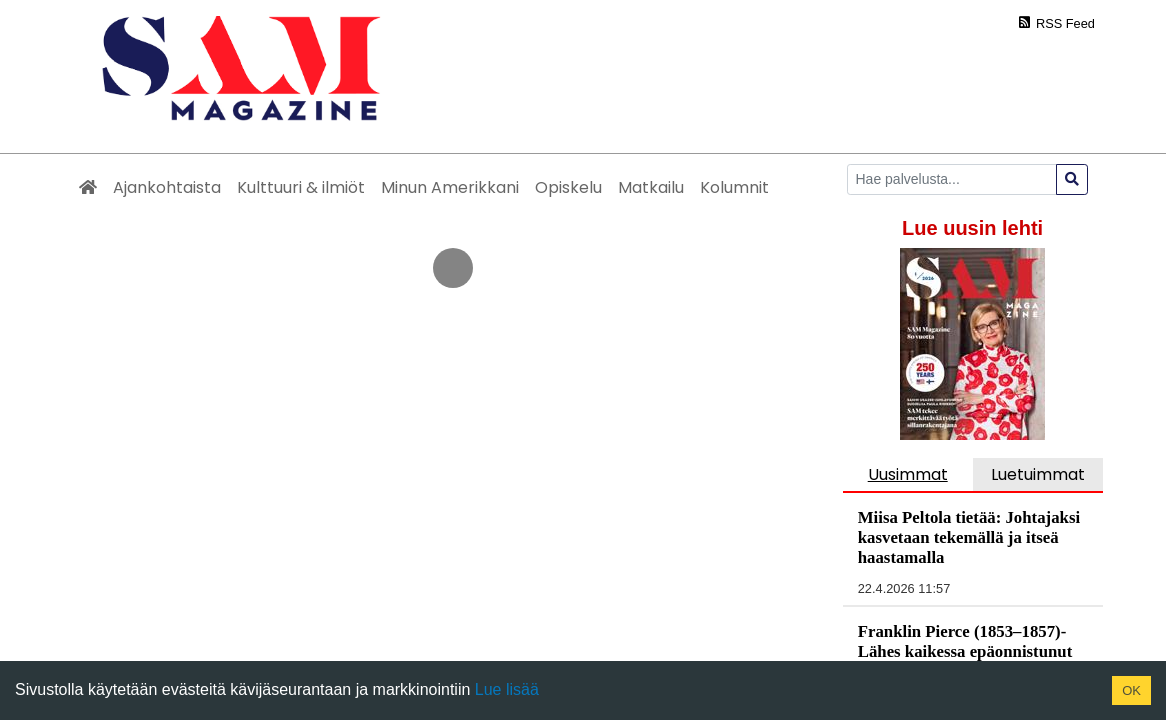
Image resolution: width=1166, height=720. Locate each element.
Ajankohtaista (167, 187)
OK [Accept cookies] (1131, 690)
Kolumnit (734, 187)
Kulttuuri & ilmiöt (301, 187)
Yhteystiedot (808, 501)
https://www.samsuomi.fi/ (505, 359)
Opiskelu (568, 187)
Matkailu (651, 187)
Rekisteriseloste (939, 501)
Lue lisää (504, 689)
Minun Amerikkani (450, 187)
